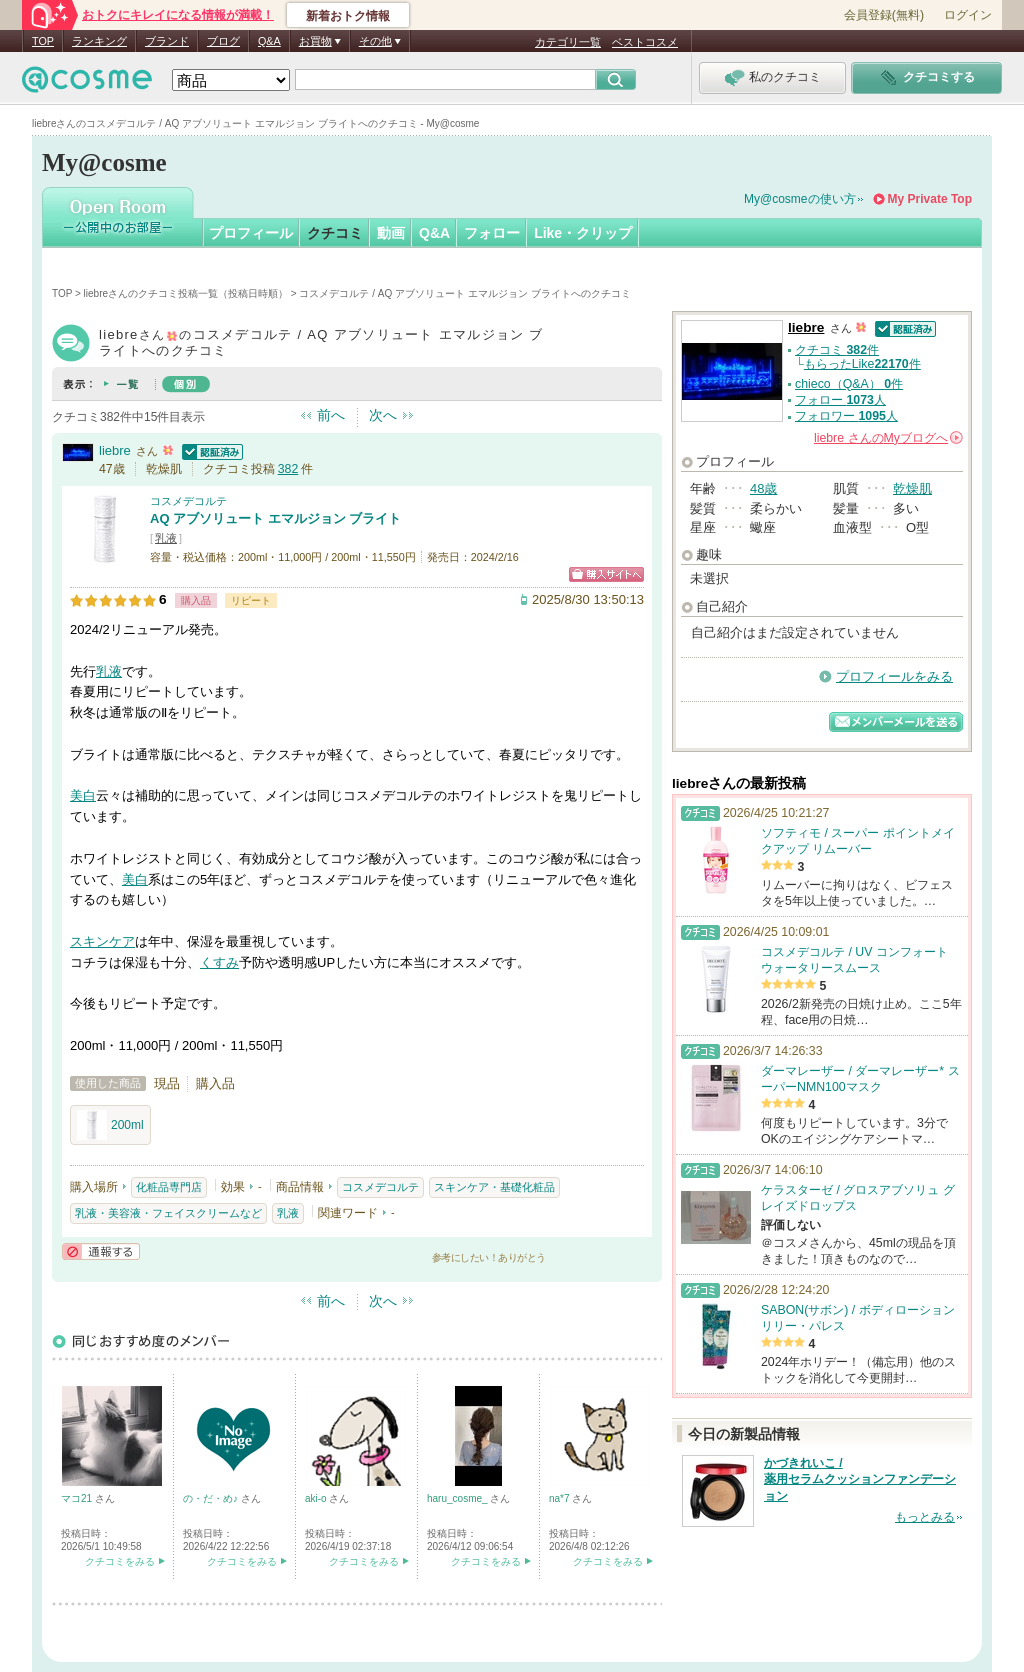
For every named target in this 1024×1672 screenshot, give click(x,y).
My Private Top (930, 199)
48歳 (763, 488)
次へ (383, 415)
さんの (888, 438)
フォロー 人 (840, 400)
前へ (331, 415)
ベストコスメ (645, 42)
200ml (110, 1125)
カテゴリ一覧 (568, 42)
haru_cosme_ (458, 1498)
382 (288, 469)
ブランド (167, 41)
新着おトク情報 (348, 16)
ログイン (968, 15)
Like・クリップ (583, 233)
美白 (83, 795)
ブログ (223, 41)
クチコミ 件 (837, 350)
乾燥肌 (912, 488)
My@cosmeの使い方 (800, 199)
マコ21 (78, 1498)
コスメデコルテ (188, 501)
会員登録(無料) (884, 15)
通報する (101, 1251)
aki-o (317, 1498)
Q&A (269, 41)
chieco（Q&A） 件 (849, 384)
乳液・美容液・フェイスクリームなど (168, 1213)
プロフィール (251, 233)
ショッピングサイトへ (606, 574)
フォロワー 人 (846, 416)
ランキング (99, 41)
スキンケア (102, 941)
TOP (43, 41)
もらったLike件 (862, 364)
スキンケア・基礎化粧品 (494, 1187)
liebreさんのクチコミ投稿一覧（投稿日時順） (186, 293)
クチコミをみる (120, 1561)
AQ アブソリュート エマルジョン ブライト (275, 518)
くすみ (219, 962)
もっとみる (925, 1517)
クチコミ (335, 233)
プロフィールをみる (894, 676)
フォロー (492, 233)
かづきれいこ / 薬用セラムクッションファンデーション (860, 1480)
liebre (115, 450)
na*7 (560, 1498)
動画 (391, 233)
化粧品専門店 (169, 1187)
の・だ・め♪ (212, 1498)
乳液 (166, 538)
